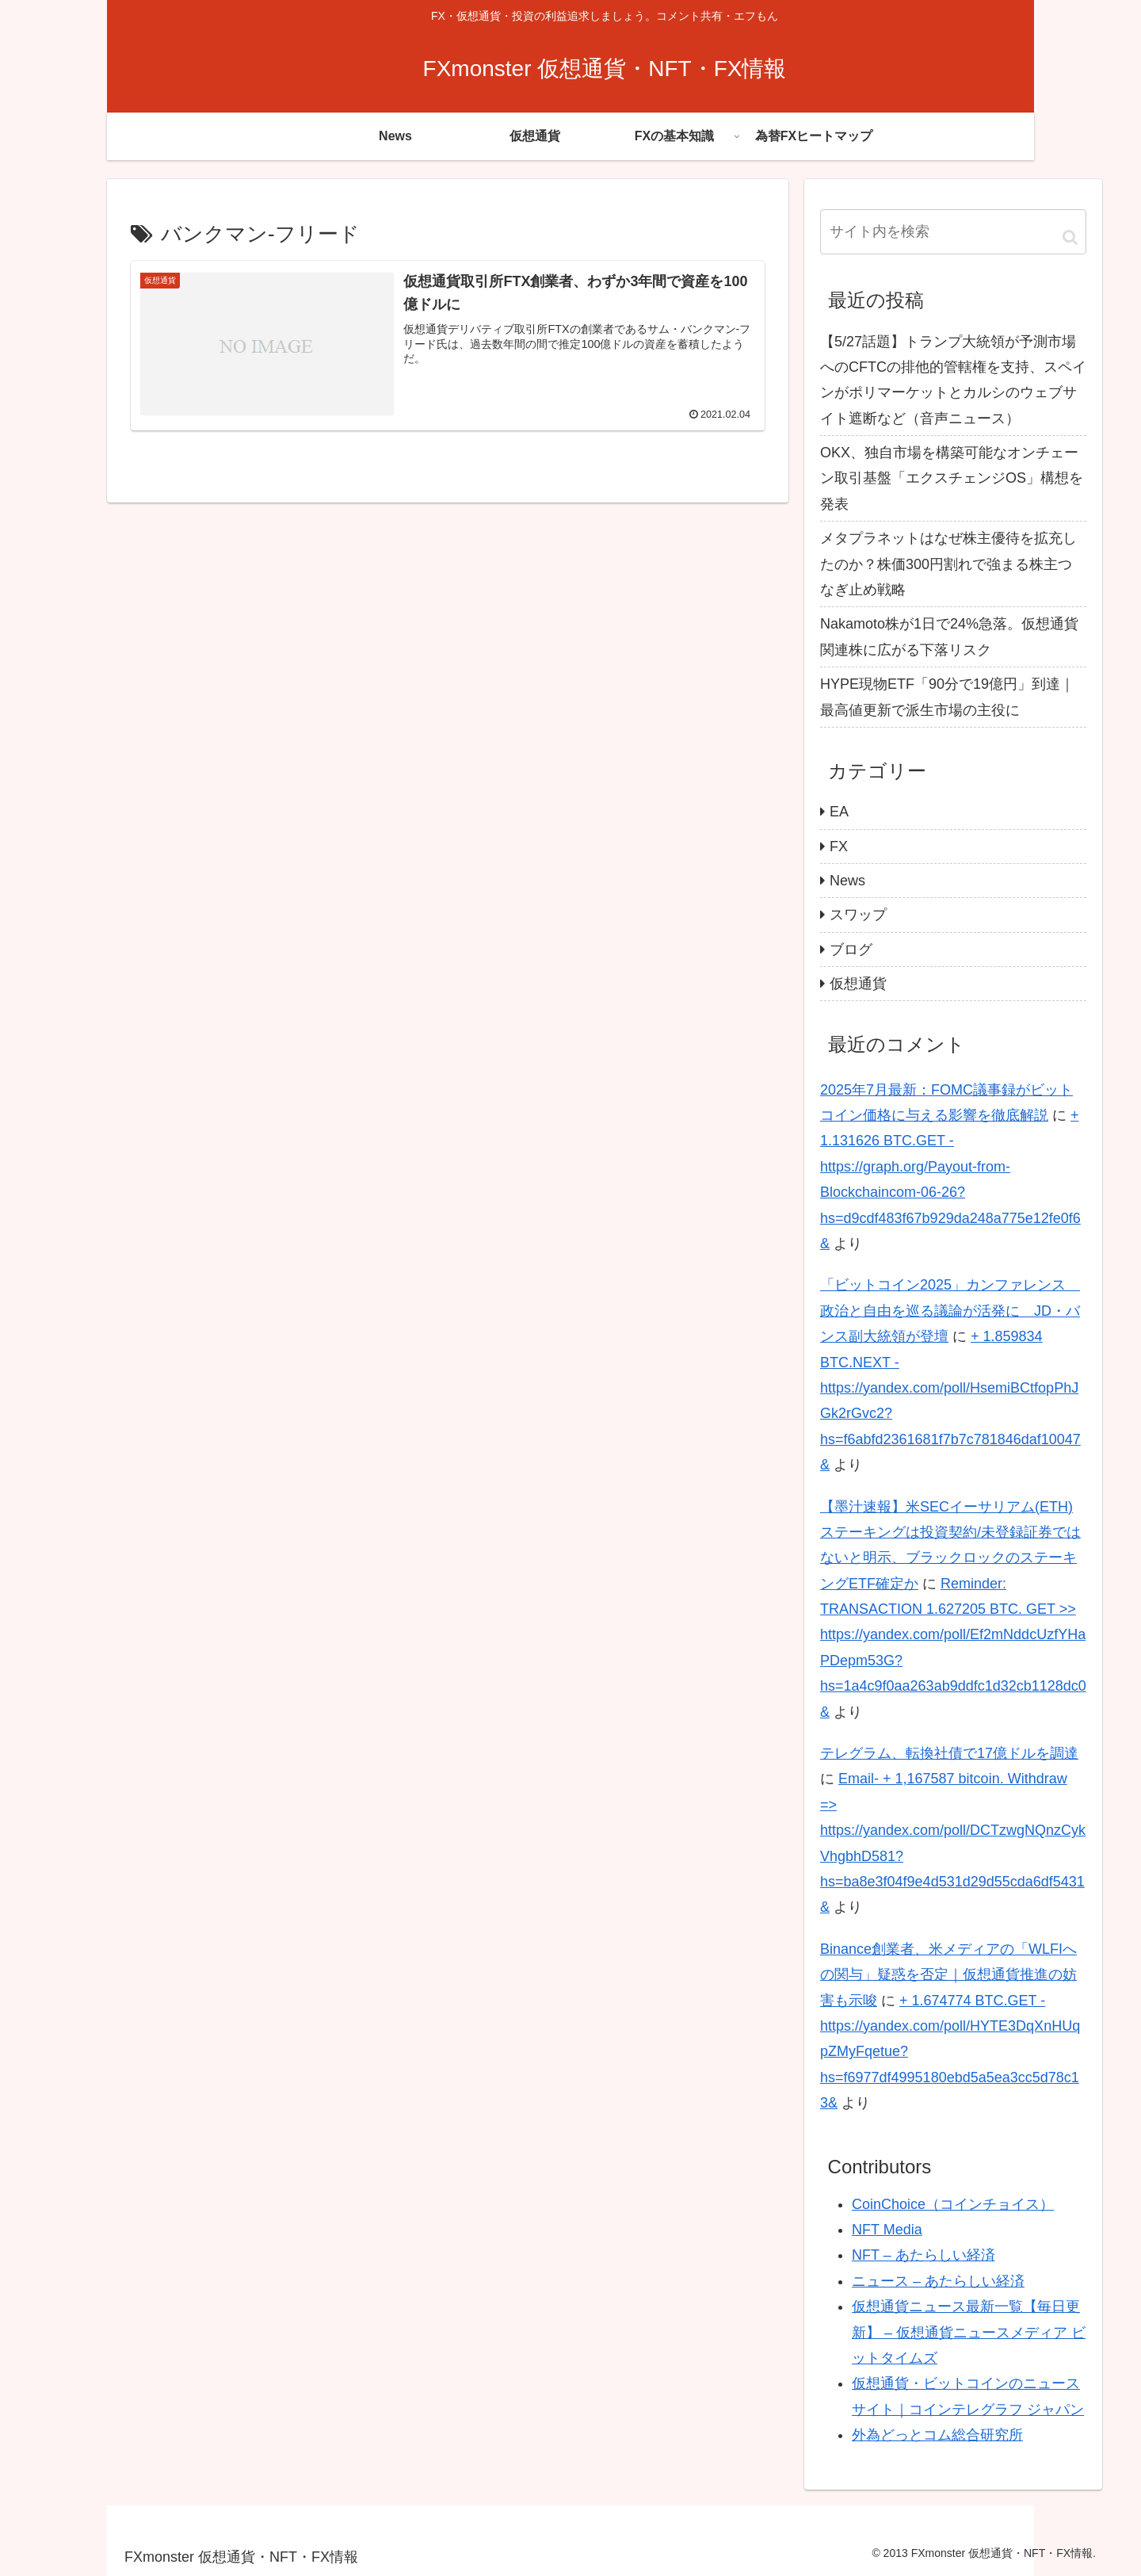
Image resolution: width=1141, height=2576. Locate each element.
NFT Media (887, 2230)
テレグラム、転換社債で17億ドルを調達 (949, 1753)
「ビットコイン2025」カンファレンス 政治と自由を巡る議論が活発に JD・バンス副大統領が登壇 (950, 1310)
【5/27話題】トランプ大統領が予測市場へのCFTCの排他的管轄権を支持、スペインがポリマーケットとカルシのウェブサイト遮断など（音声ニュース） (953, 380)
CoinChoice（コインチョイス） (953, 2204)
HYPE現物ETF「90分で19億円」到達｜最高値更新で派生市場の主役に (947, 696)
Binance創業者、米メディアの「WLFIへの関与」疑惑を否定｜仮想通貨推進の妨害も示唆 (948, 1974)
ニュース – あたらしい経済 (938, 2281)
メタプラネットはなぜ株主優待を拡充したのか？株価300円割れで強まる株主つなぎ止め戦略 (948, 564)
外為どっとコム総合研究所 (937, 2435)
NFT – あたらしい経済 (923, 2255)
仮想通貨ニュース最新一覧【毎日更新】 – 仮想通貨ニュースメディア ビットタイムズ (969, 2332)
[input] (953, 231)
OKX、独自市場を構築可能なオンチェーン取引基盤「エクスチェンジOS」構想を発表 (951, 478)
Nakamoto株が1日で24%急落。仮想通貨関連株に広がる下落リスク (949, 636)
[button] (1070, 237)
